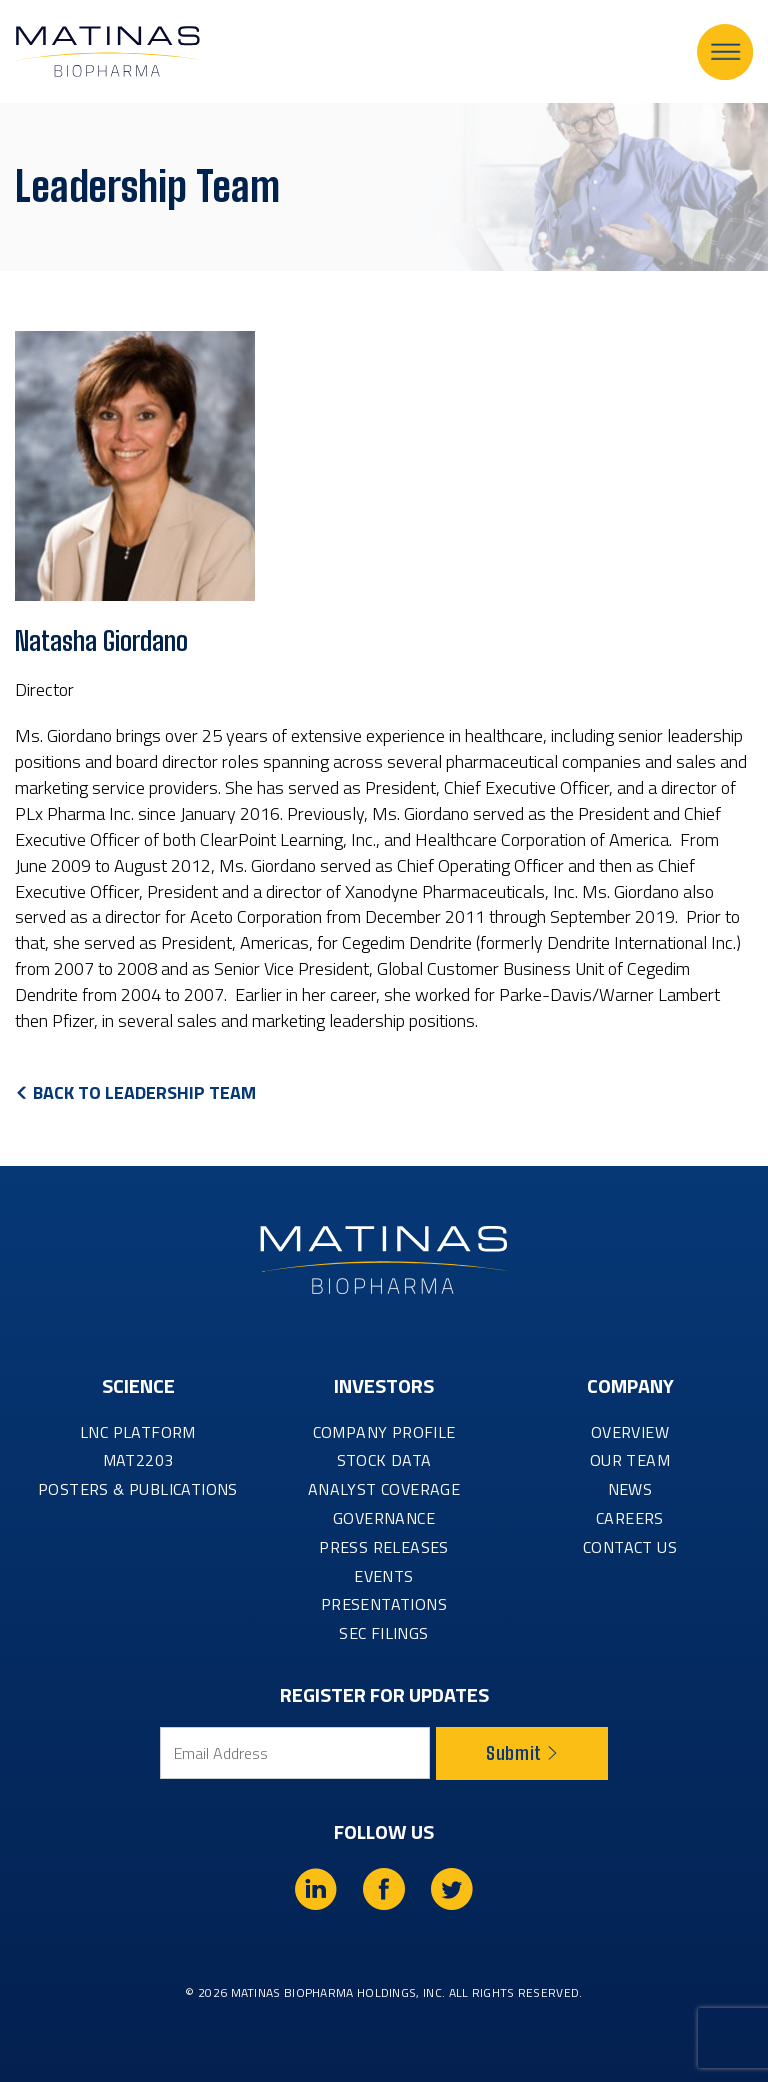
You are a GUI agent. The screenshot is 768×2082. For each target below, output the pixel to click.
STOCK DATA (384, 1460)
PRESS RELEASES (384, 1547)
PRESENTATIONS (384, 1604)
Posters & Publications (138, 1489)
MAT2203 (138, 1460)
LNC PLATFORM (138, 1432)
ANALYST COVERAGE (384, 1489)
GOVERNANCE (384, 1518)
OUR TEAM (630, 1460)
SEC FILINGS (383, 1633)
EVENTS (383, 1576)
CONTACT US (630, 1547)
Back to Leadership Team (144, 1092)
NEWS (630, 1489)
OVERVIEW (630, 1432)
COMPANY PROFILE (384, 1432)
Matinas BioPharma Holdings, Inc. (338, 1992)
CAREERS (630, 1518)
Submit (521, 1753)
